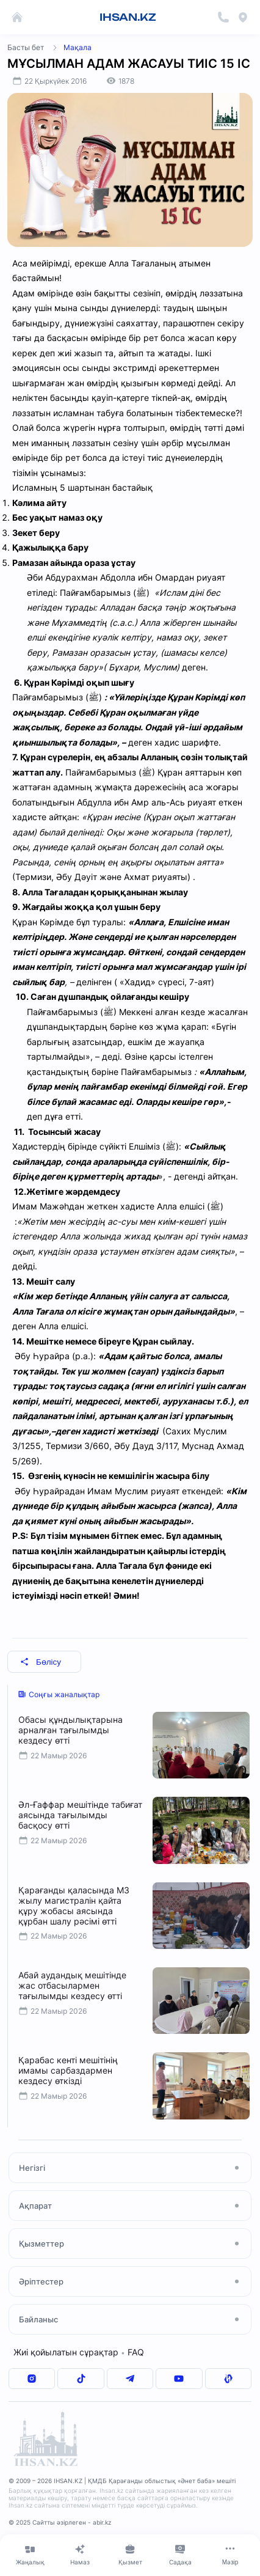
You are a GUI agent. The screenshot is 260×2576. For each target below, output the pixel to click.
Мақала (77, 47)
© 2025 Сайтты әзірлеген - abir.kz (60, 2522)
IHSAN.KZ (127, 17)
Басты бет (25, 47)
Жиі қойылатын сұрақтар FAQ (78, 2352)
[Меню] (230, 2554)
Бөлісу (40, 1662)
